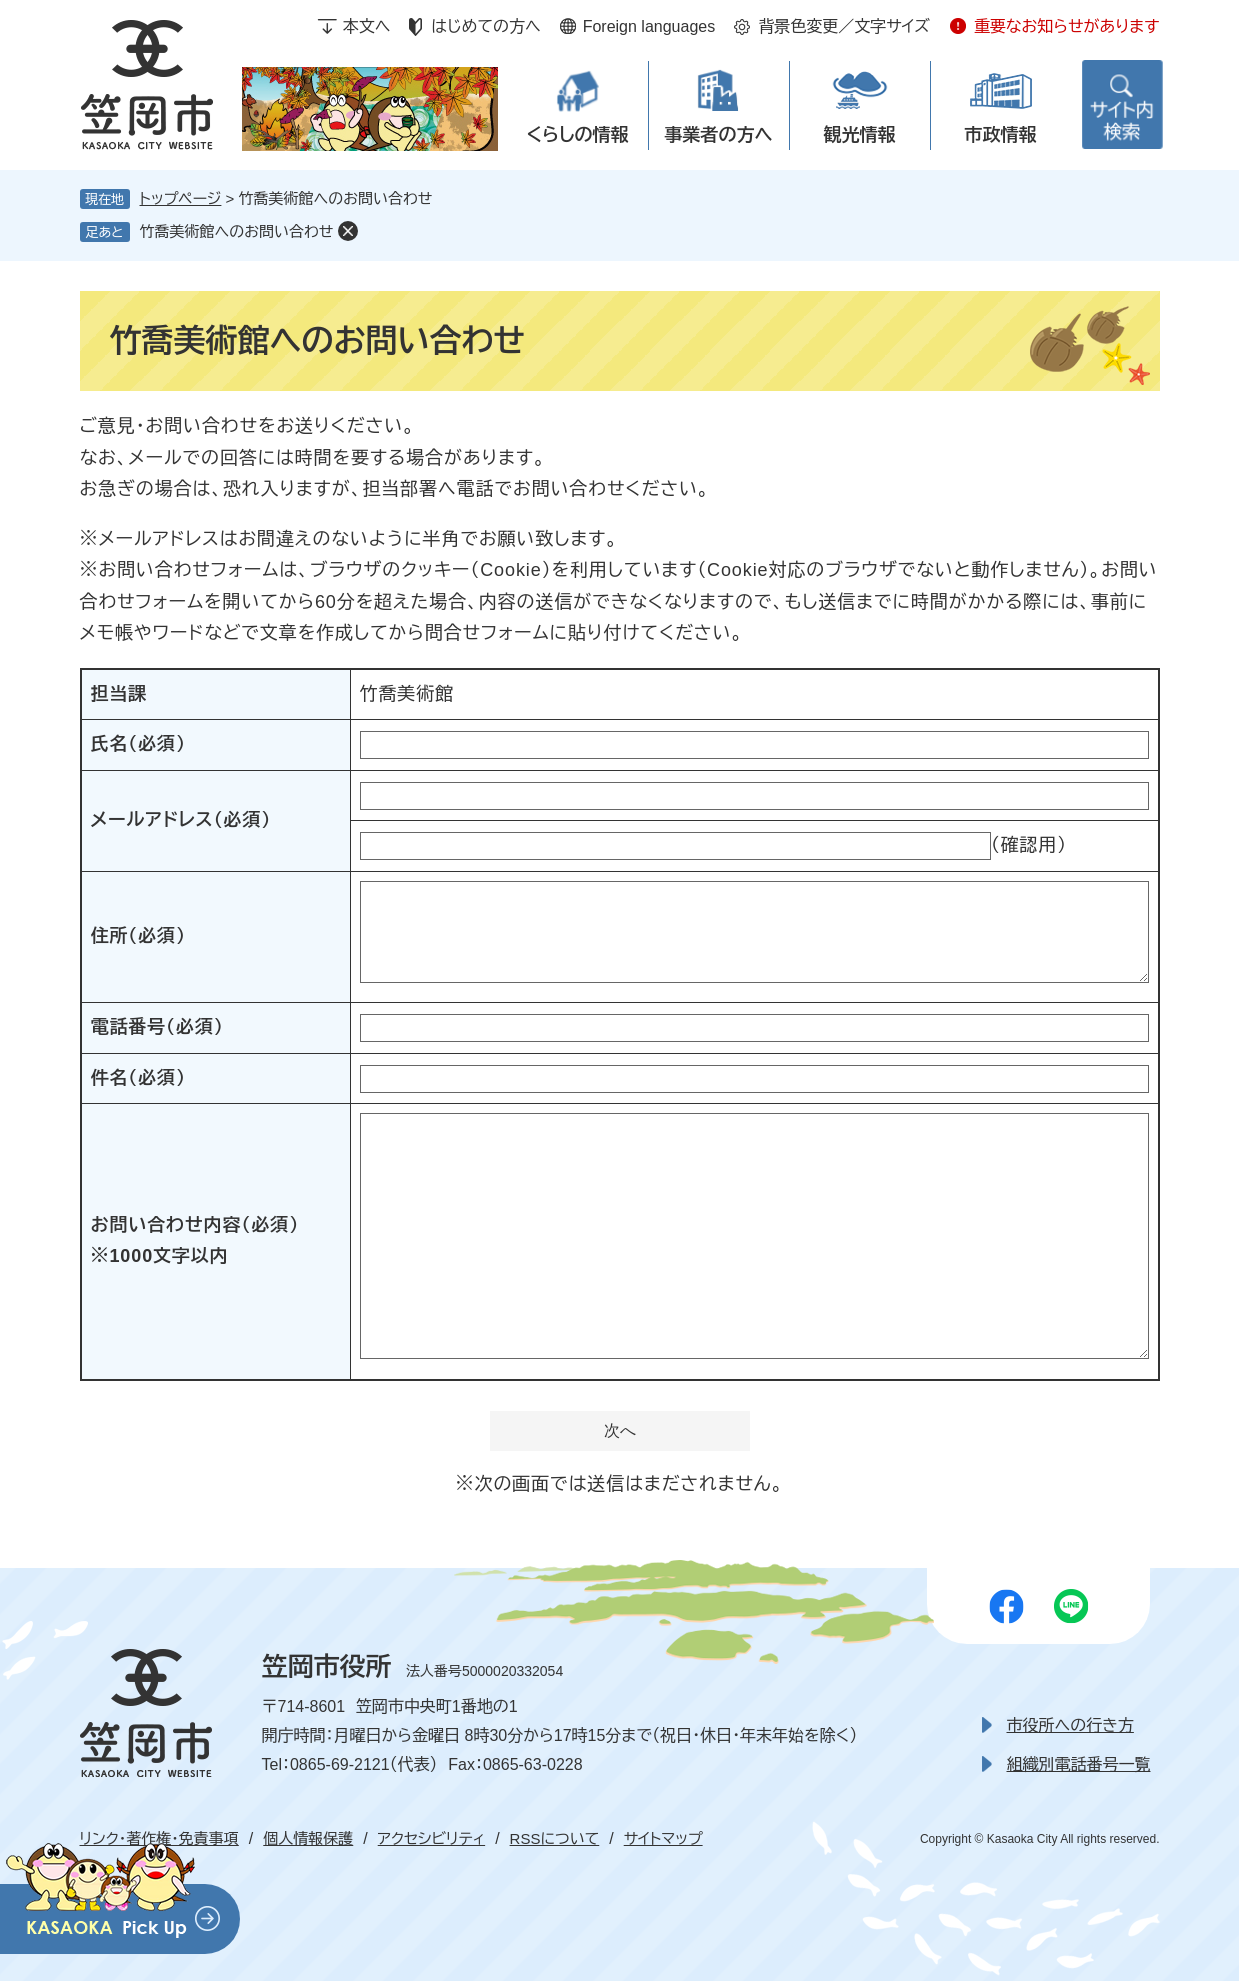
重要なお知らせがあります (1067, 26)
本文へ (367, 26)
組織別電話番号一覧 (1079, 1764)
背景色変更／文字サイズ (844, 26)
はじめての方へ (485, 26)
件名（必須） (138, 1078)
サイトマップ (663, 1838)
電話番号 (157, 1027)
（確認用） (1029, 845)
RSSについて (555, 1838)
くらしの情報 (577, 135)
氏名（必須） (138, 744)
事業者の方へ (719, 135)
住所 (138, 936)
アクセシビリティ (431, 1838)
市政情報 (1001, 135)
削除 (348, 231)
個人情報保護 (308, 1838)
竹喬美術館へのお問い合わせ (237, 231)
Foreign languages (649, 26)
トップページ (181, 198)
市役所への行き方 (1070, 1725)
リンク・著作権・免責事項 (159, 1838)
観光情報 (860, 135)
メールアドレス (181, 820)
